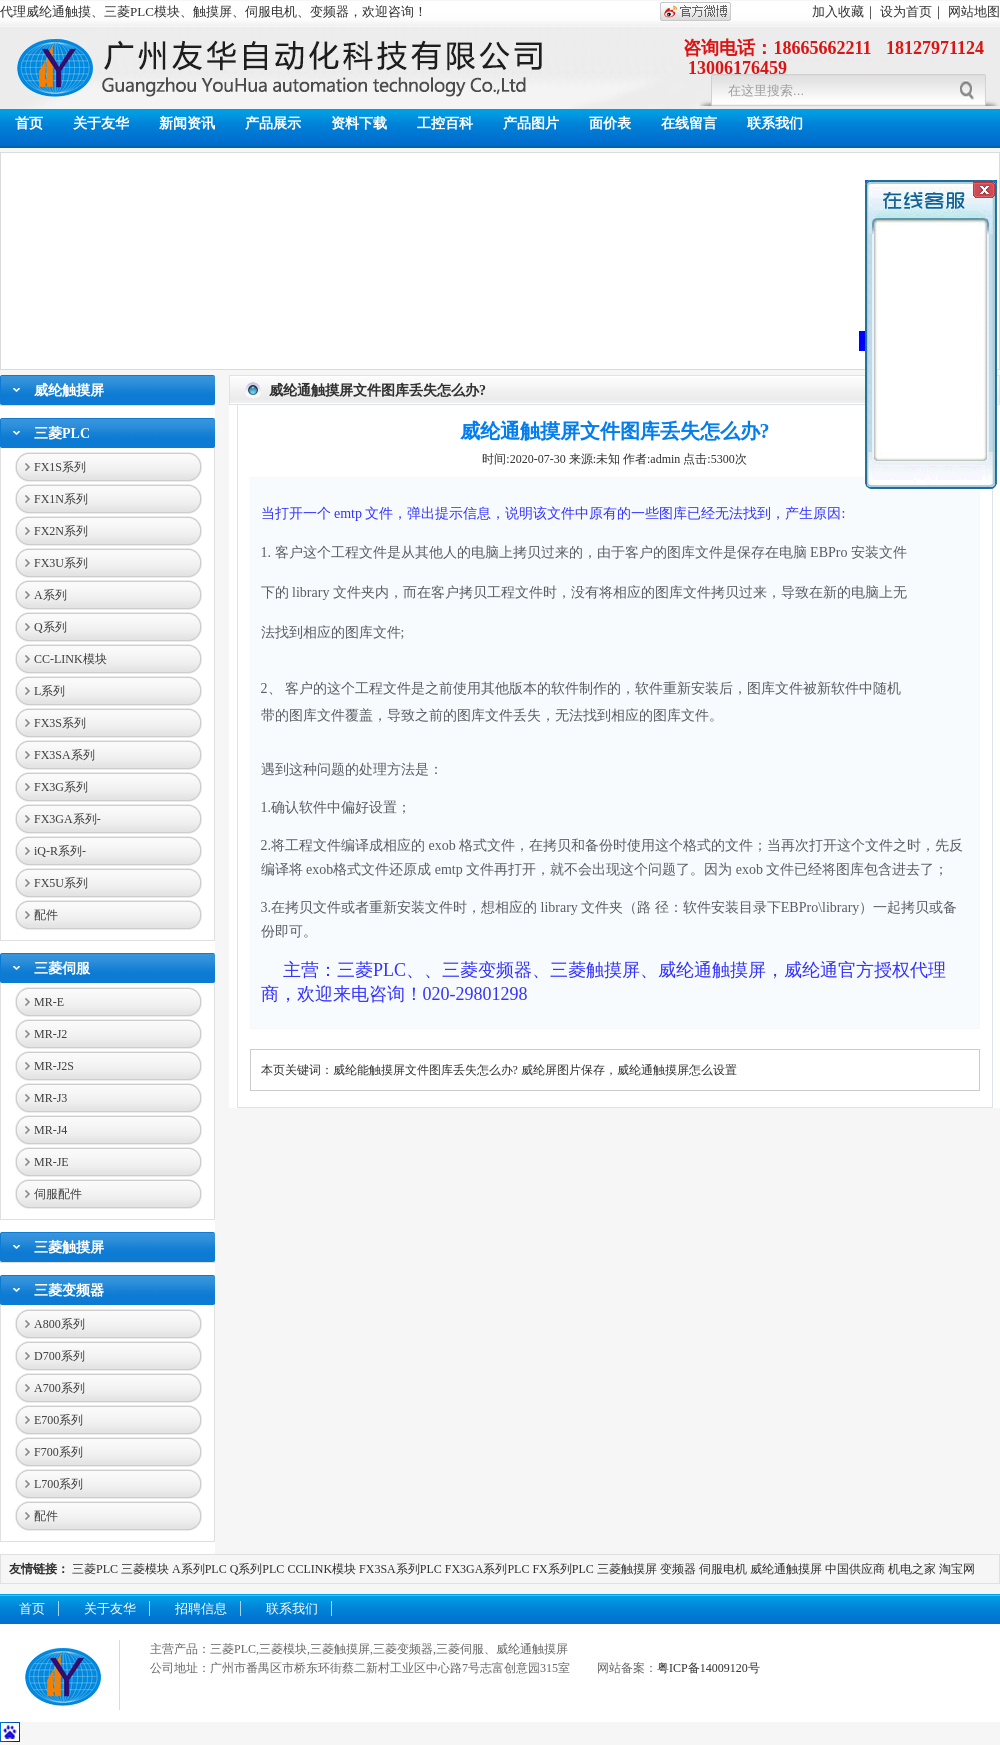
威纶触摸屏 (69, 390)
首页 (29, 123)
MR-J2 (50, 1034)
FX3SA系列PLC (400, 1569)
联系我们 (775, 123)
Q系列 (50, 627)
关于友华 (101, 123)
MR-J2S (54, 1066)
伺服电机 (723, 1569)
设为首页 (906, 11)
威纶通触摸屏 (786, 1569)
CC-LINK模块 (70, 659)
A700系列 (59, 1388)
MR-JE (51, 1162)
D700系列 (59, 1356)
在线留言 (689, 123)
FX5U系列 (61, 883)
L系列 (49, 691)
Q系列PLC (257, 1569)
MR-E (49, 1002)
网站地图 (974, 11)
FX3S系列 (60, 723)
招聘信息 (201, 1608)
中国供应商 (855, 1569)
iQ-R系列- (60, 851)
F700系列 (58, 1452)
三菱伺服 (62, 968)
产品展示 (273, 123)
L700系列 (58, 1484)
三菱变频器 (69, 1290)
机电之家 (912, 1569)
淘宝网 (957, 1569)
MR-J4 (50, 1130)
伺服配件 (58, 1194)
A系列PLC (199, 1569)
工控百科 (445, 123)
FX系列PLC (564, 1569)
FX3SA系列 (64, 755)
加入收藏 (838, 11)
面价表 (610, 123)
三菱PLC (62, 433)
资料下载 (359, 123)
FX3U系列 (61, 563)
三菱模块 (145, 1569)
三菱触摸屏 (69, 1247)
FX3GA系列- (67, 819)
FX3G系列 (61, 787)
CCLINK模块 (321, 1569)
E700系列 (58, 1420)
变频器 (678, 1569)
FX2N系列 (61, 531)
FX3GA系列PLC (487, 1569)
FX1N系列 (61, 499)
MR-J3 (50, 1098)
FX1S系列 (60, 467)
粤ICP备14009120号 (708, 1668)
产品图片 (531, 123)
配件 (46, 915)
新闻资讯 (187, 123)
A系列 (50, 595)
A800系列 (59, 1324)
